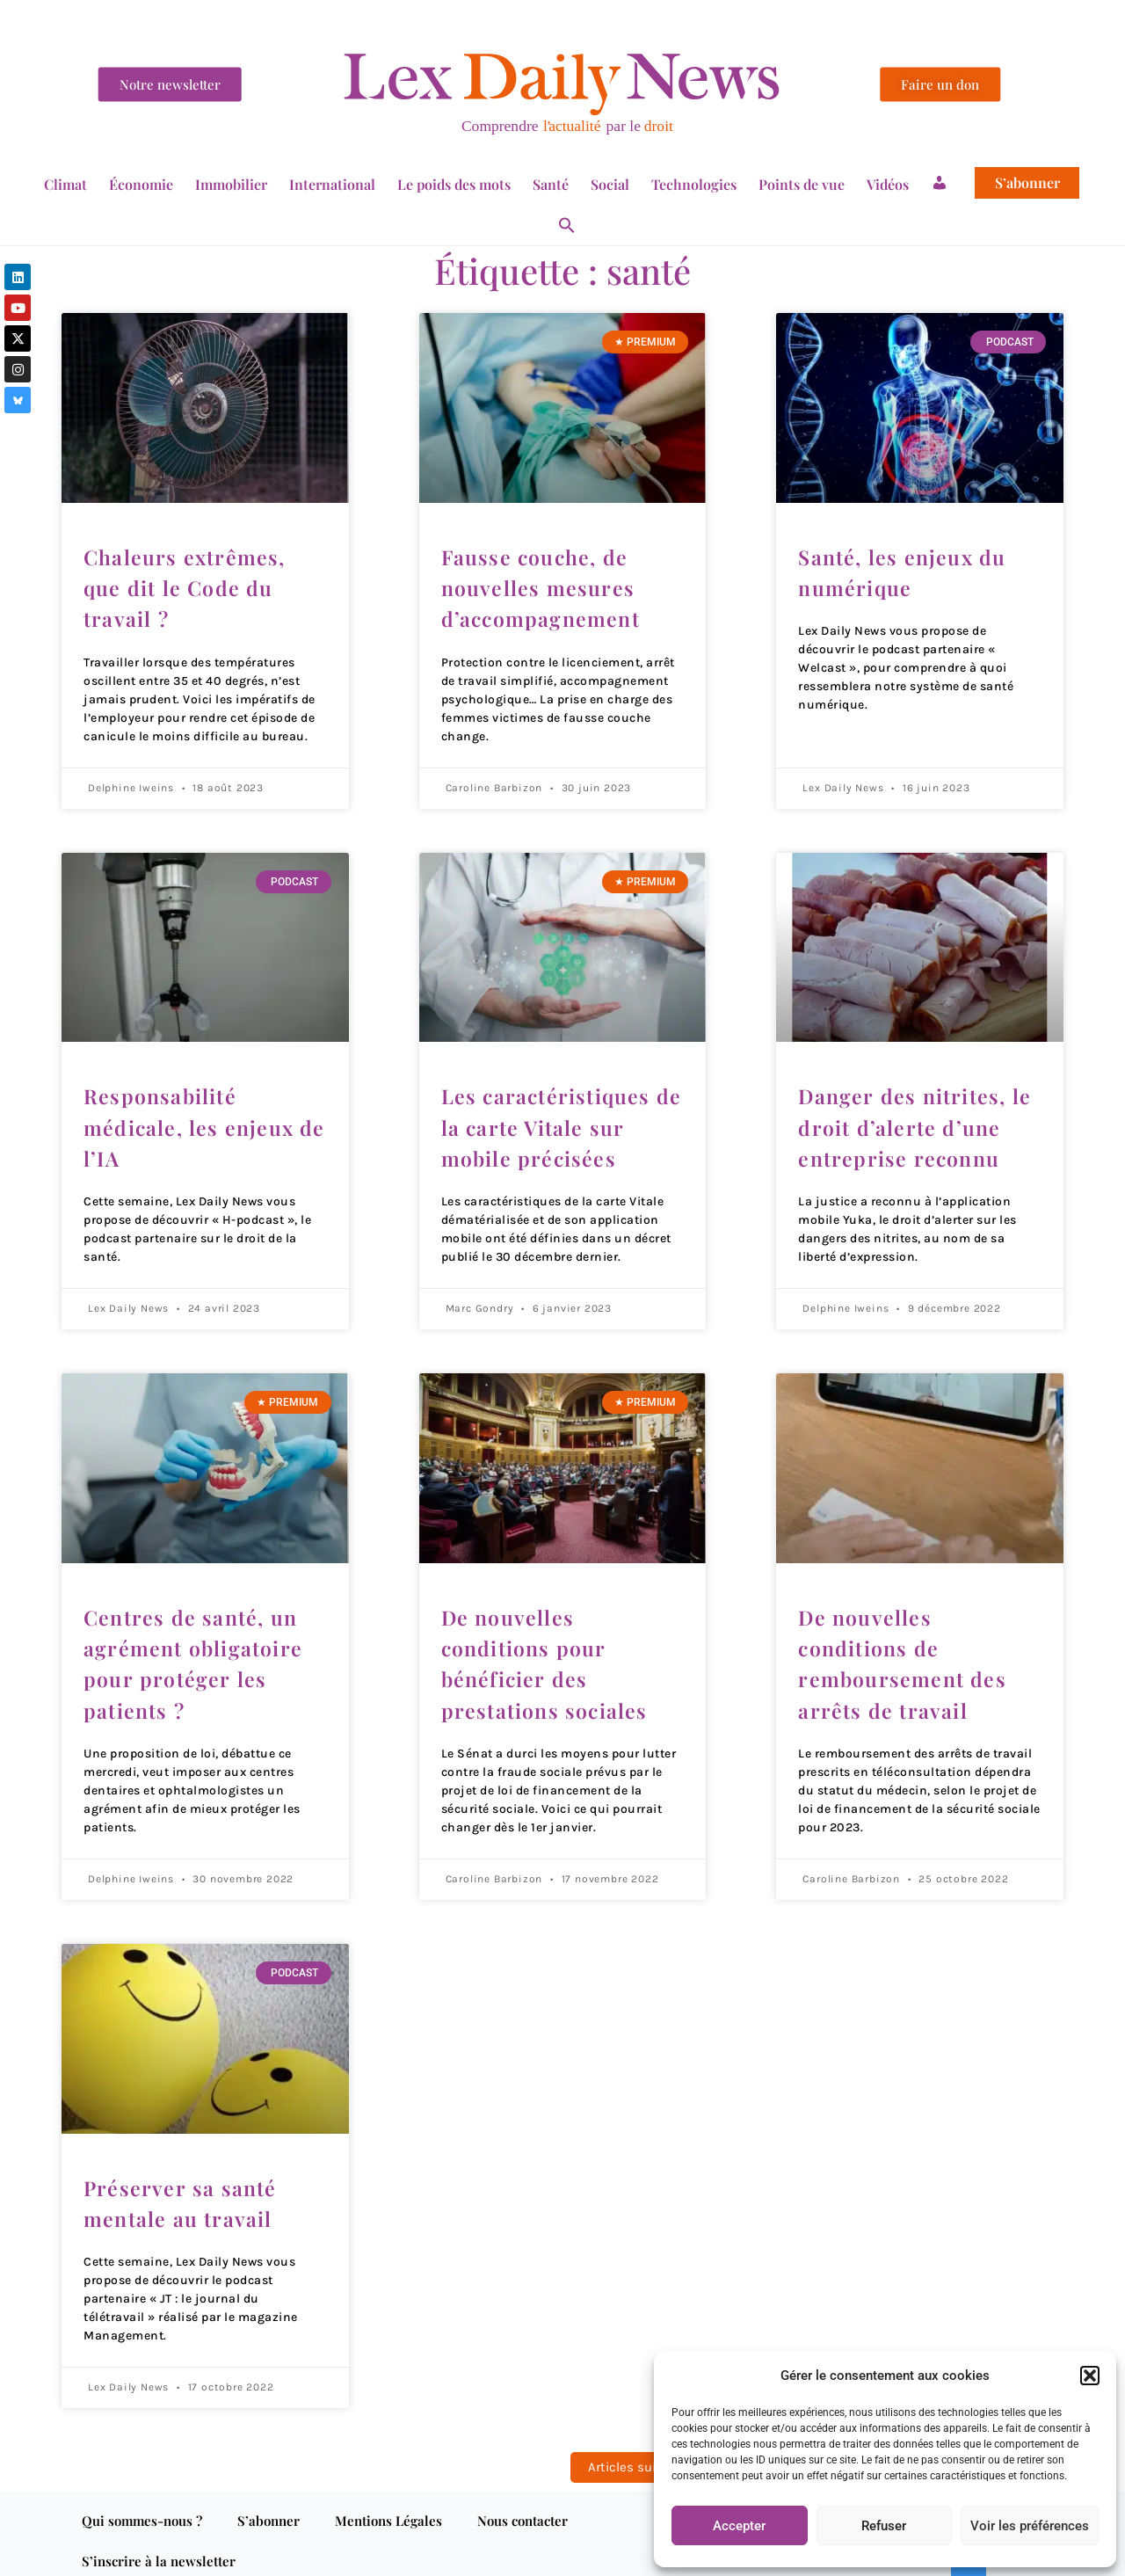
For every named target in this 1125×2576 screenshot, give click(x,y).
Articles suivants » (644, 2453)
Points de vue (801, 184)
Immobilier (231, 184)
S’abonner (1027, 183)
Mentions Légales (388, 2506)
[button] (1090, 2375)
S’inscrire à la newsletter (159, 2547)
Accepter (739, 2526)
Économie (141, 184)
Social (610, 184)
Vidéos (888, 184)
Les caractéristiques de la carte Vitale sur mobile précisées (563, 1122)
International (332, 184)
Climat (65, 184)
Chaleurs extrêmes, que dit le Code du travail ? (185, 586)
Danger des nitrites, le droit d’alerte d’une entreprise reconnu (915, 1122)
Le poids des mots (454, 184)
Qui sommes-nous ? (142, 2506)
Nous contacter (522, 2506)
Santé (551, 184)
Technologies (694, 184)
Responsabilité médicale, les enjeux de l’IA (190, 1122)
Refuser (883, 2526)
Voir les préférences (1029, 2526)
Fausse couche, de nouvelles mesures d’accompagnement (543, 586)
